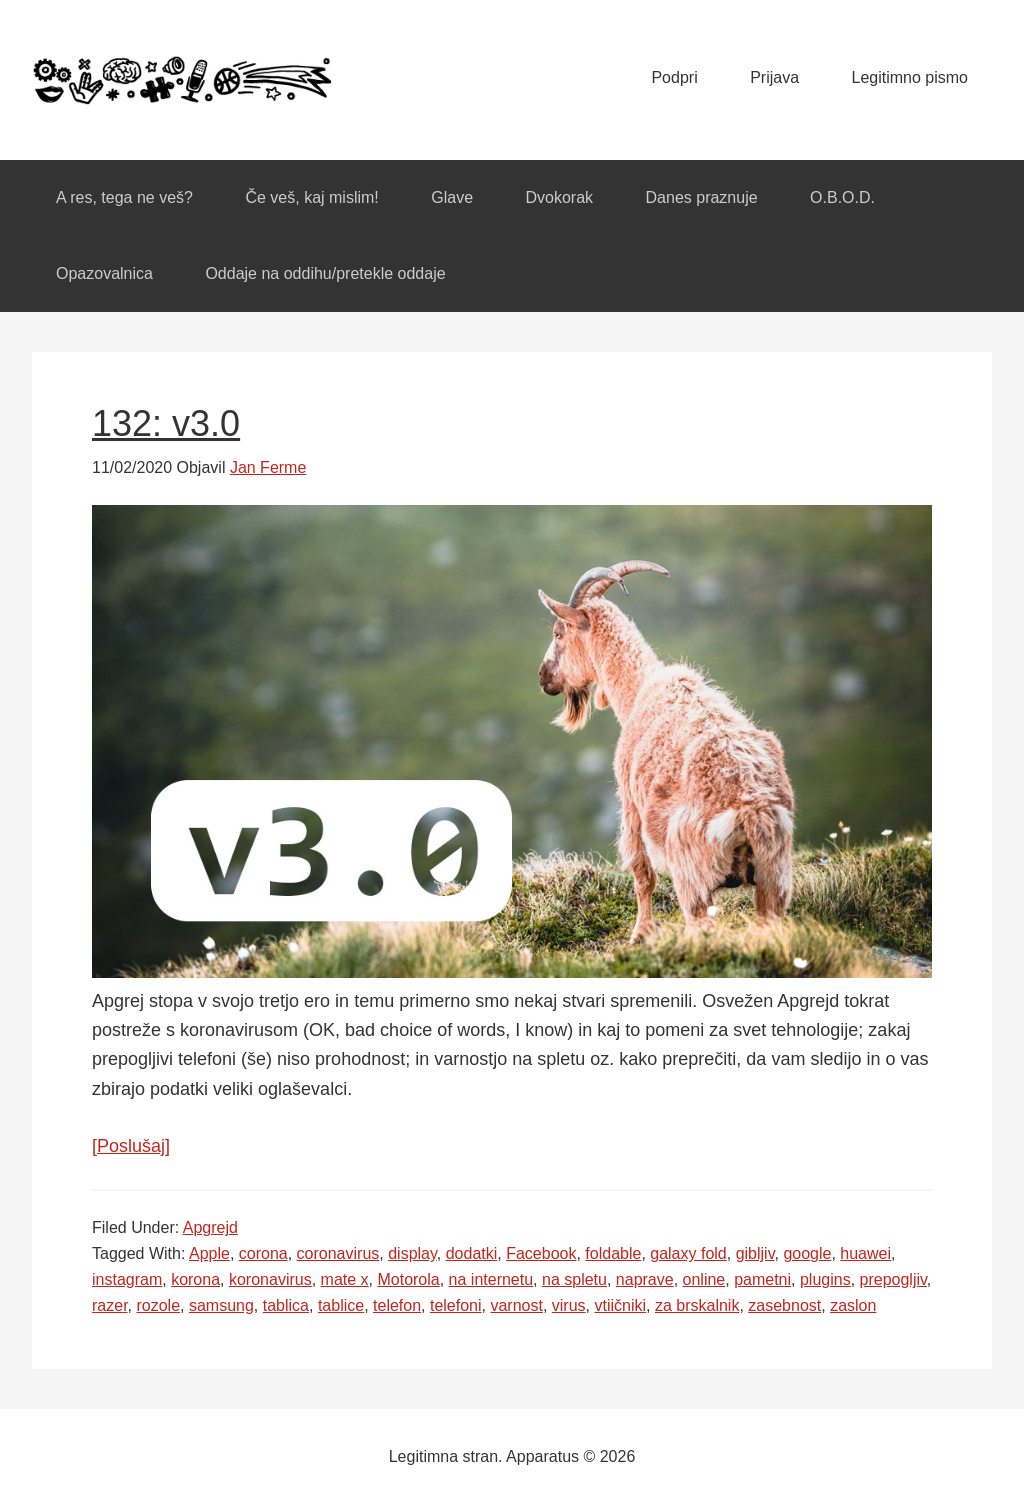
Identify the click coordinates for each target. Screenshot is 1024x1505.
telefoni (456, 1305)
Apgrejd (210, 1227)
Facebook (541, 1253)
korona (195, 1279)
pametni (762, 1279)
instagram (127, 1279)
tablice (341, 1305)
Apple (209, 1253)
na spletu (574, 1279)
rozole (158, 1305)
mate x (345, 1279)
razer (110, 1305)
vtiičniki (620, 1305)
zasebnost (784, 1305)
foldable (613, 1253)
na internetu (491, 1279)
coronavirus (338, 1253)
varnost (516, 1305)
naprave (645, 1279)
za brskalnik (697, 1305)
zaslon (853, 1305)
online (704, 1279)
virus (569, 1305)
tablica (286, 1305)
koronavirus (270, 1279)
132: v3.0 (166, 423)
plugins (825, 1279)
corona (263, 1253)
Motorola (408, 1279)
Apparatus (182, 80)
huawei (865, 1253)
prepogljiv (893, 1279)
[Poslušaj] (131, 1146)
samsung (221, 1305)
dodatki (472, 1253)
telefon (397, 1305)
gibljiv (755, 1253)
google (807, 1253)
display (412, 1253)
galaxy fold (688, 1253)
